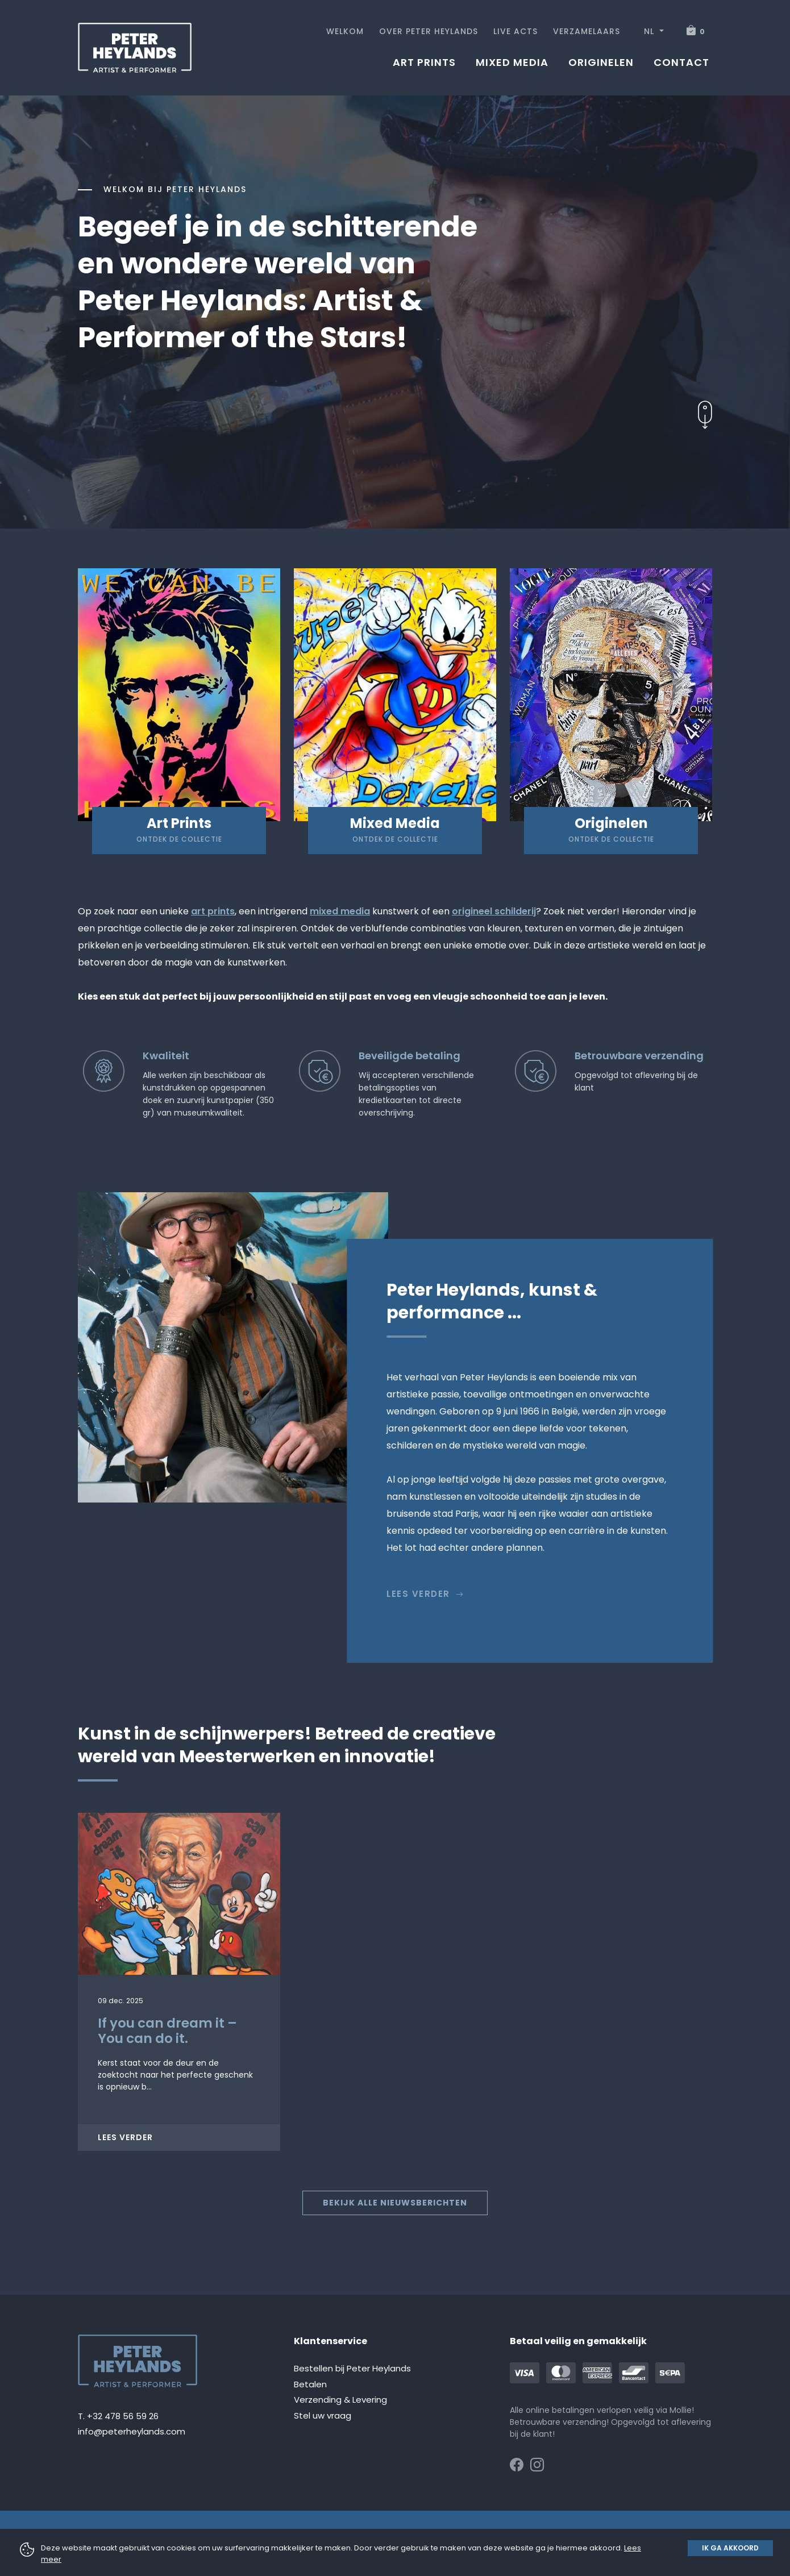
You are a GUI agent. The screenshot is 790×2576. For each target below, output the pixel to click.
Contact (681, 62)
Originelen (601, 62)
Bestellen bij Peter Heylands (352, 2368)
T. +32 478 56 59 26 (118, 2416)
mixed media (340, 911)
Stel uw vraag (322, 2415)
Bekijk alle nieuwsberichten (395, 2202)
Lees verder (425, 1594)
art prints (213, 911)
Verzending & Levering (340, 2400)
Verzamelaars (586, 31)
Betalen (310, 2384)
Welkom (345, 31)
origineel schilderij (494, 911)
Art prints (424, 62)
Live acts (515, 31)
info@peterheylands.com (131, 2431)
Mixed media (512, 62)
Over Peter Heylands (428, 31)
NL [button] (650, 31)
